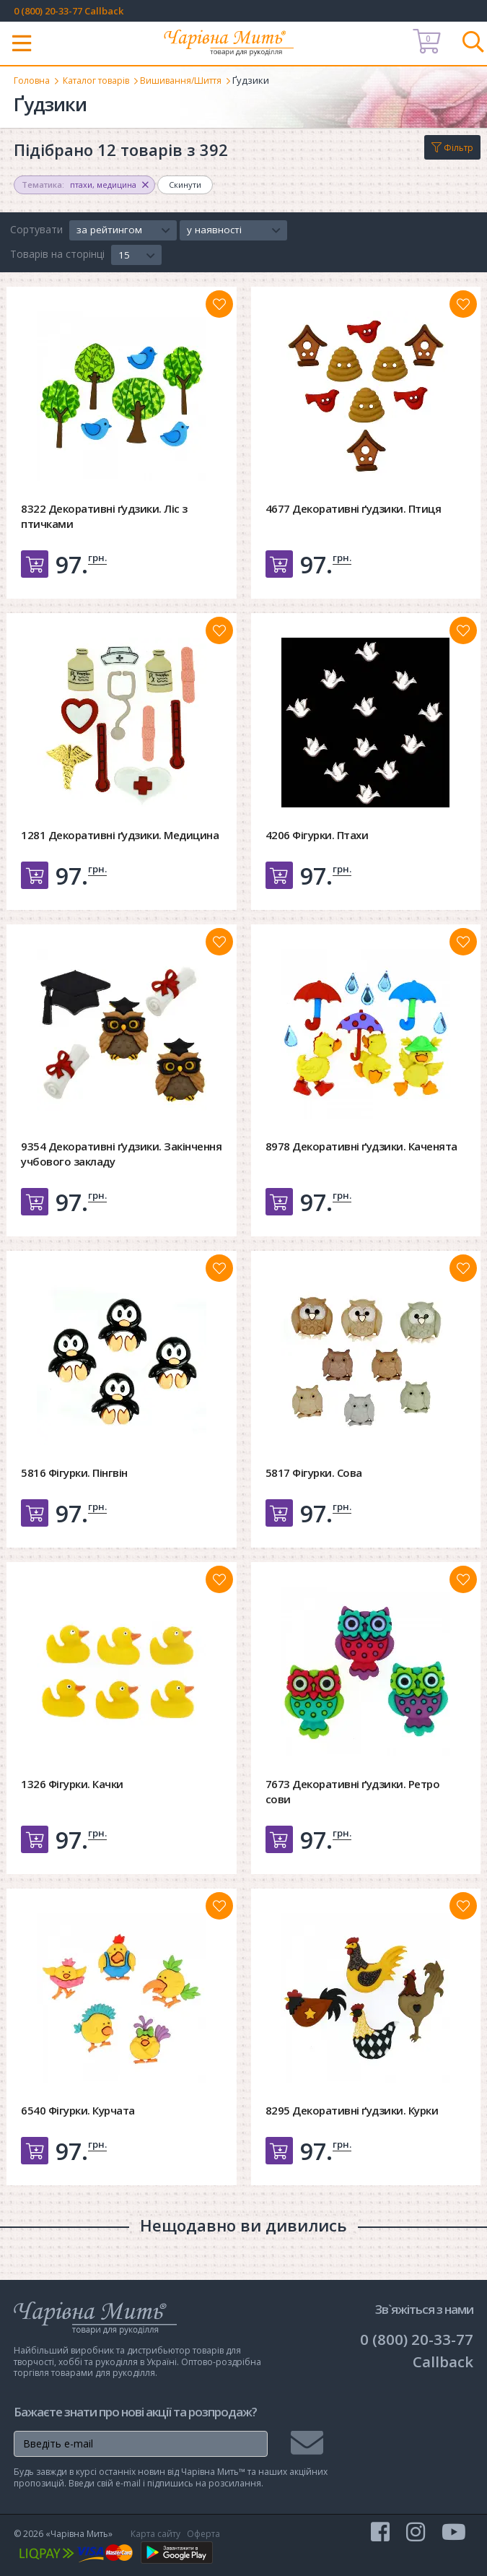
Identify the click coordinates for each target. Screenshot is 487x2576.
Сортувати (36, 229)
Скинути (185, 184)
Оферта (203, 2534)
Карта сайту (155, 2534)
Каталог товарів (102, 80)
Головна (33, 80)
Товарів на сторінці (57, 254)
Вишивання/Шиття (194, 80)
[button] (123, 230)
